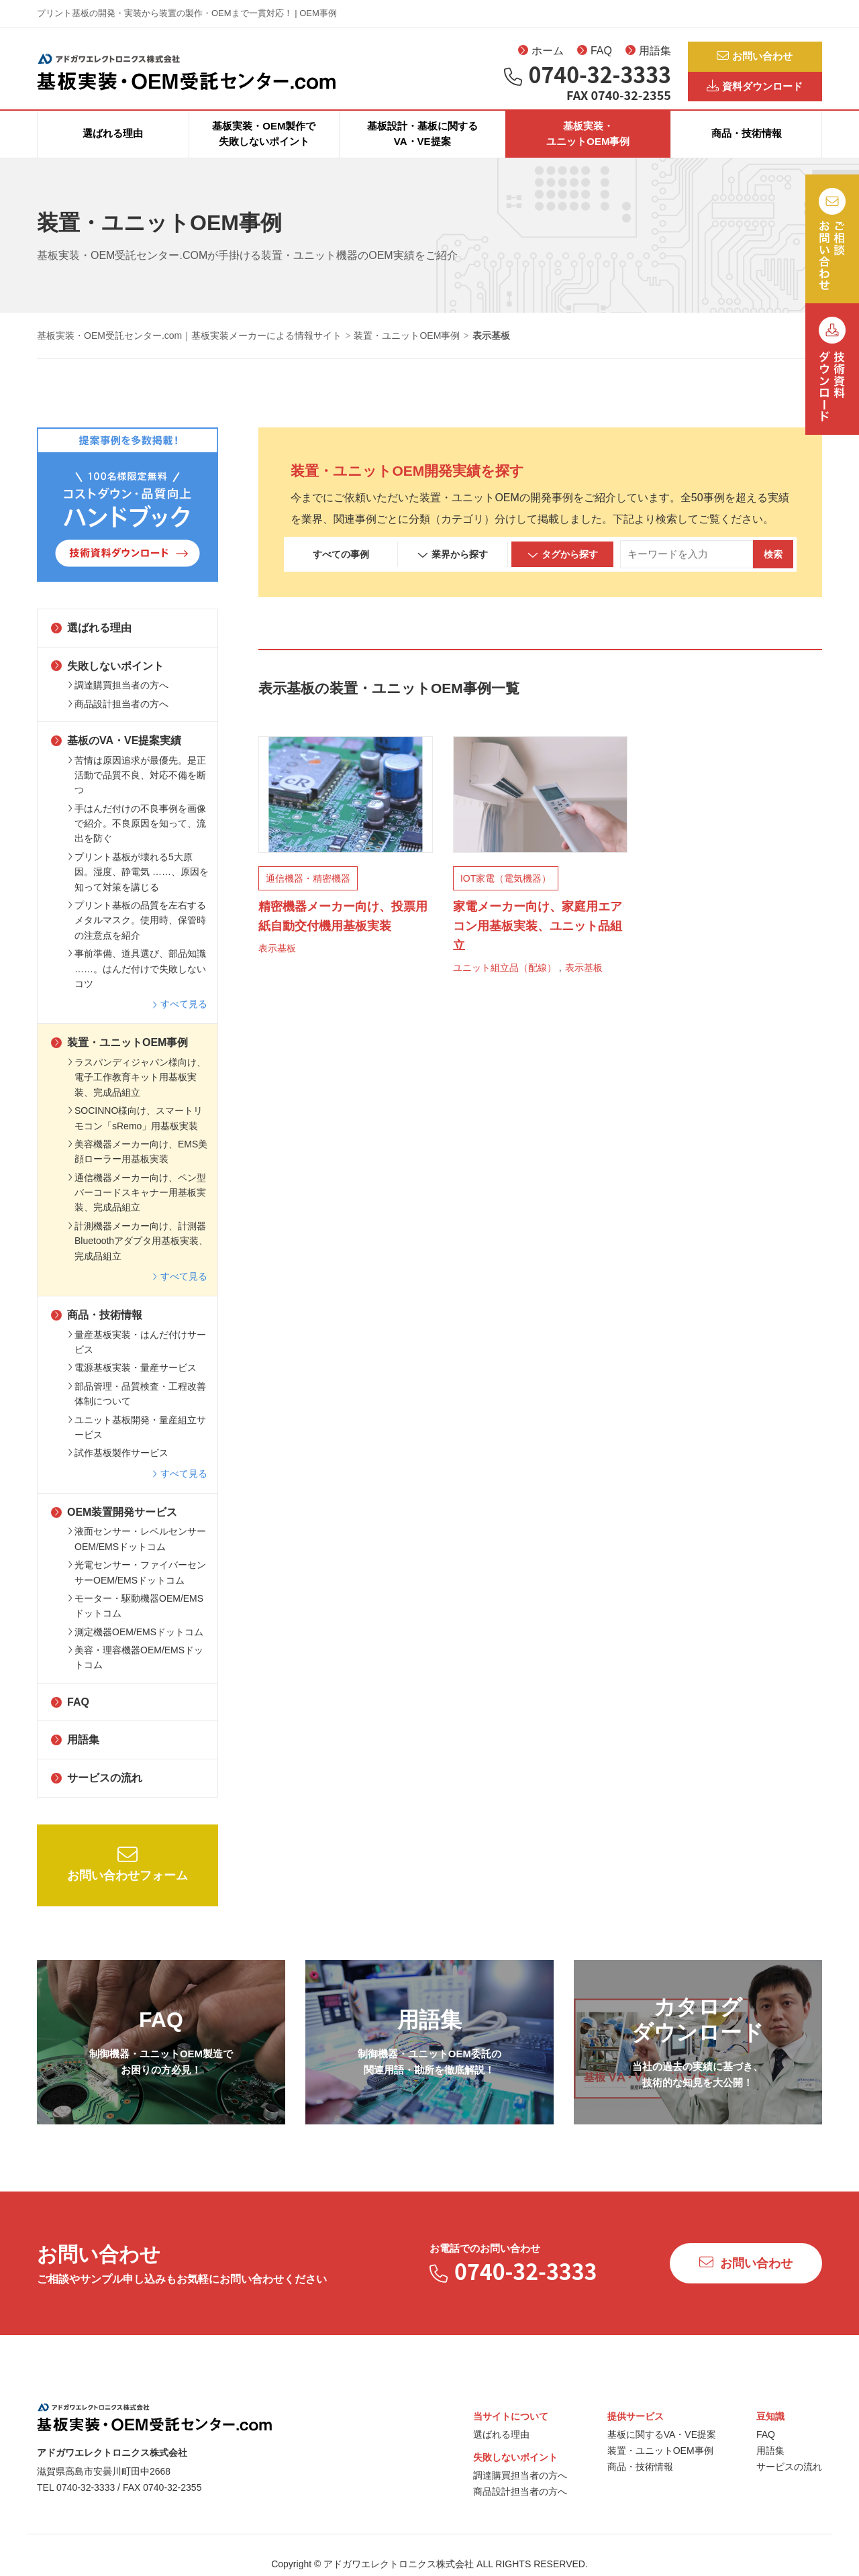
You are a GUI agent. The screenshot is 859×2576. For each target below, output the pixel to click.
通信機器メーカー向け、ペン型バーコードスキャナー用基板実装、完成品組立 (137, 1205)
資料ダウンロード (755, 91)
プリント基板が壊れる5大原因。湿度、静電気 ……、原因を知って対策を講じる (138, 884)
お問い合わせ (755, 57)
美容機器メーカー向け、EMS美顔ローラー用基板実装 (137, 1164)
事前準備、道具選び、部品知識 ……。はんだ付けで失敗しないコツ (137, 981)
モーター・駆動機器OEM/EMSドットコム (135, 1618)
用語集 (648, 54)
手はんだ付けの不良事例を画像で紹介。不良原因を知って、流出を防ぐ (137, 836)
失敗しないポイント (107, 678)
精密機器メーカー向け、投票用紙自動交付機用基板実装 (342, 929)
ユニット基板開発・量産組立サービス (137, 1440)
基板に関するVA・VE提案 (661, 2447)
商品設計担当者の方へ (118, 716)
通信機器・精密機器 (308, 891)
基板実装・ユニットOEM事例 (587, 146)
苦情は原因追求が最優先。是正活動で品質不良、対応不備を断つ (137, 788)
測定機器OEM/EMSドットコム (135, 1644)
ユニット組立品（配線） (504, 980)
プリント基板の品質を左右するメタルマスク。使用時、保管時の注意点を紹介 (137, 933)
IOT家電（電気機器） (505, 891)
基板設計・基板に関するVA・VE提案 (422, 146)
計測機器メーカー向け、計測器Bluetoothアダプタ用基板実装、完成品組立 (138, 1253)
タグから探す (562, 568)
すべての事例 (341, 567)
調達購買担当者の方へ (118, 697)
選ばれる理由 (113, 146)
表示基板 (277, 961)
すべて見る (179, 1017)
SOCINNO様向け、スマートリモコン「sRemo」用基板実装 (135, 1130)
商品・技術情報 (746, 146)
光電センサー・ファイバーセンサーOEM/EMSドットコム (137, 1585)
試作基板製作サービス (118, 1466)
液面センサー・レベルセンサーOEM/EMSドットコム (137, 1552)
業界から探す (452, 568)
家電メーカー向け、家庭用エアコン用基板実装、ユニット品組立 (537, 939)
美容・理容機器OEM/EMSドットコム (135, 1670)
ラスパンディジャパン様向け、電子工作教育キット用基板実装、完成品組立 (137, 1090)
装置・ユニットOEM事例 (119, 1056)
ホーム (541, 54)
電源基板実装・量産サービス (132, 1381)
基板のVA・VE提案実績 (116, 753)
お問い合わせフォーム (127, 1876)
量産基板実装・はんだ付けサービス (137, 1355)
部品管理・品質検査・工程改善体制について (137, 1406)
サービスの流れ (96, 1790)
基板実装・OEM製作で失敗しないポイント (263, 146)
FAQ (594, 54)
